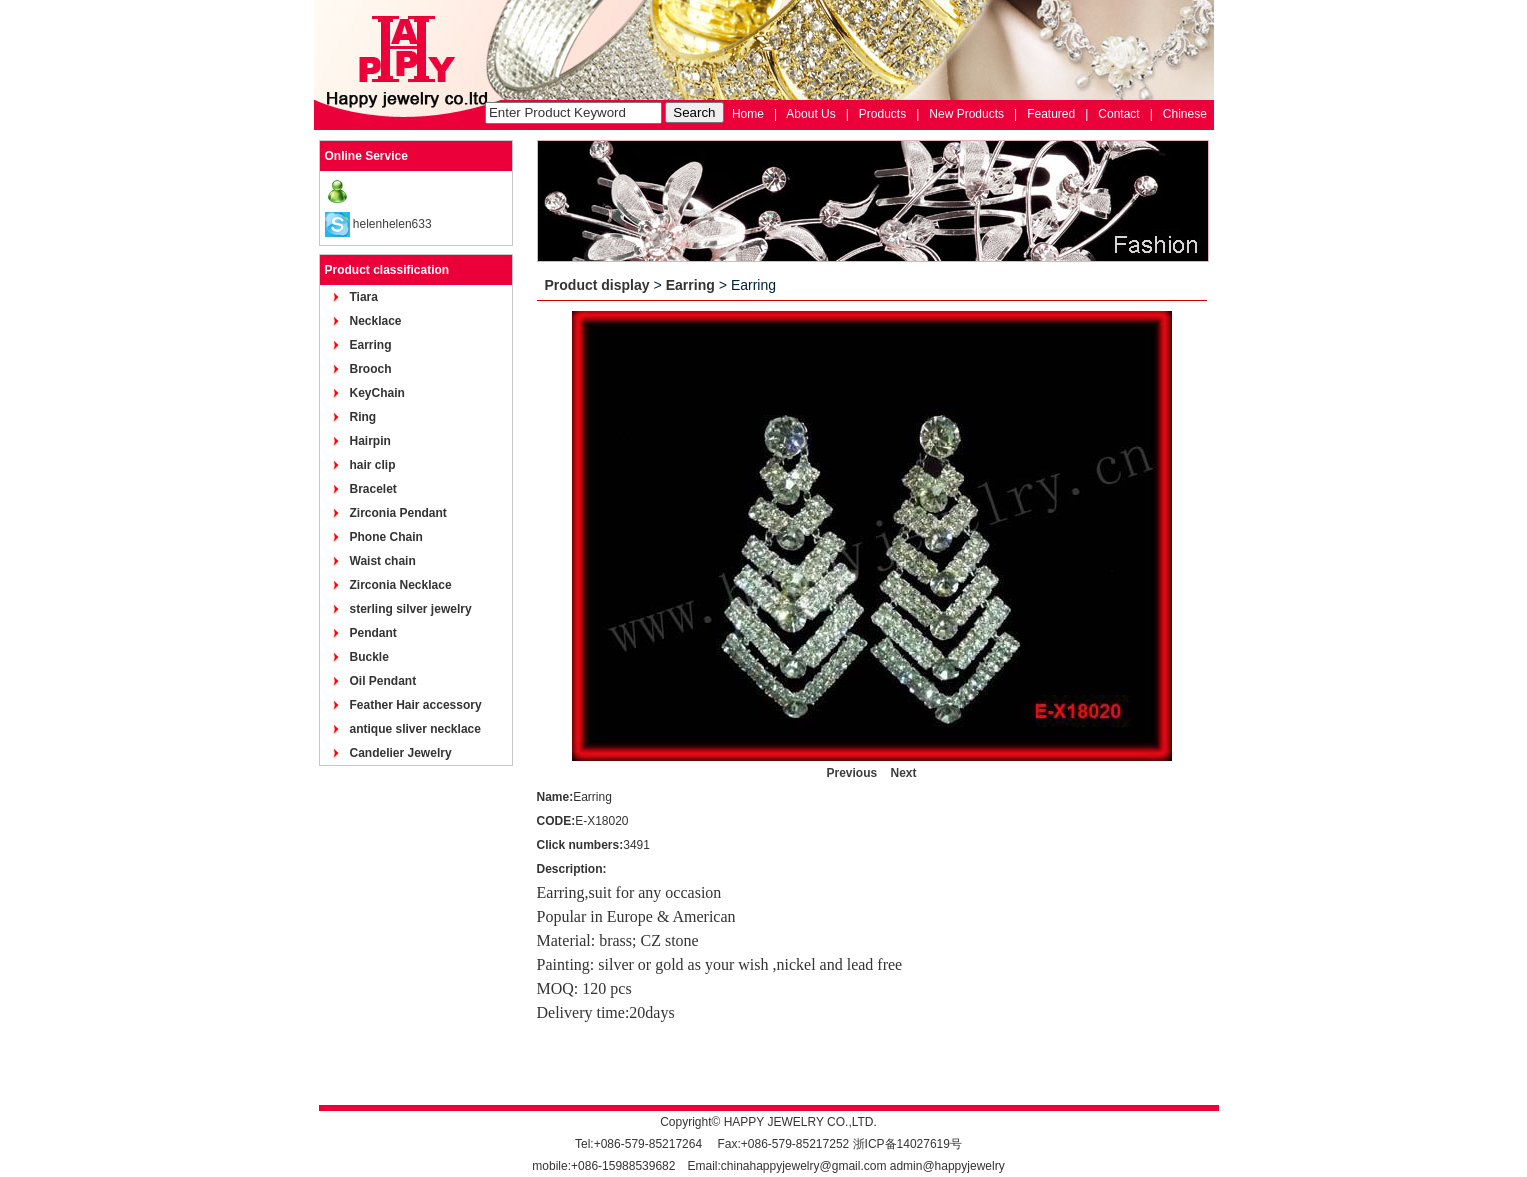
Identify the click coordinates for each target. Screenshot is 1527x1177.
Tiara (364, 297)
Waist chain (383, 561)
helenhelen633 (392, 224)
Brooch (371, 369)
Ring (363, 417)
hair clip (373, 465)
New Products (966, 114)
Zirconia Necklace (401, 585)
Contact (1118, 114)
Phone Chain (386, 537)
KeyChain (377, 393)
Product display (597, 285)
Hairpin (370, 441)
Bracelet (373, 489)
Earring (371, 345)
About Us (810, 114)
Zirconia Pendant (398, 513)
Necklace (376, 321)
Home (748, 114)
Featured (1051, 114)
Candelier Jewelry (401, 753)
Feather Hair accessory (416, 705)
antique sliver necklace (415, 729)
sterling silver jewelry (411, 609)
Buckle (369, 657)
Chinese (1185, 114)
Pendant (373, 633)
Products (882, 114)
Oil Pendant (383, 681)
